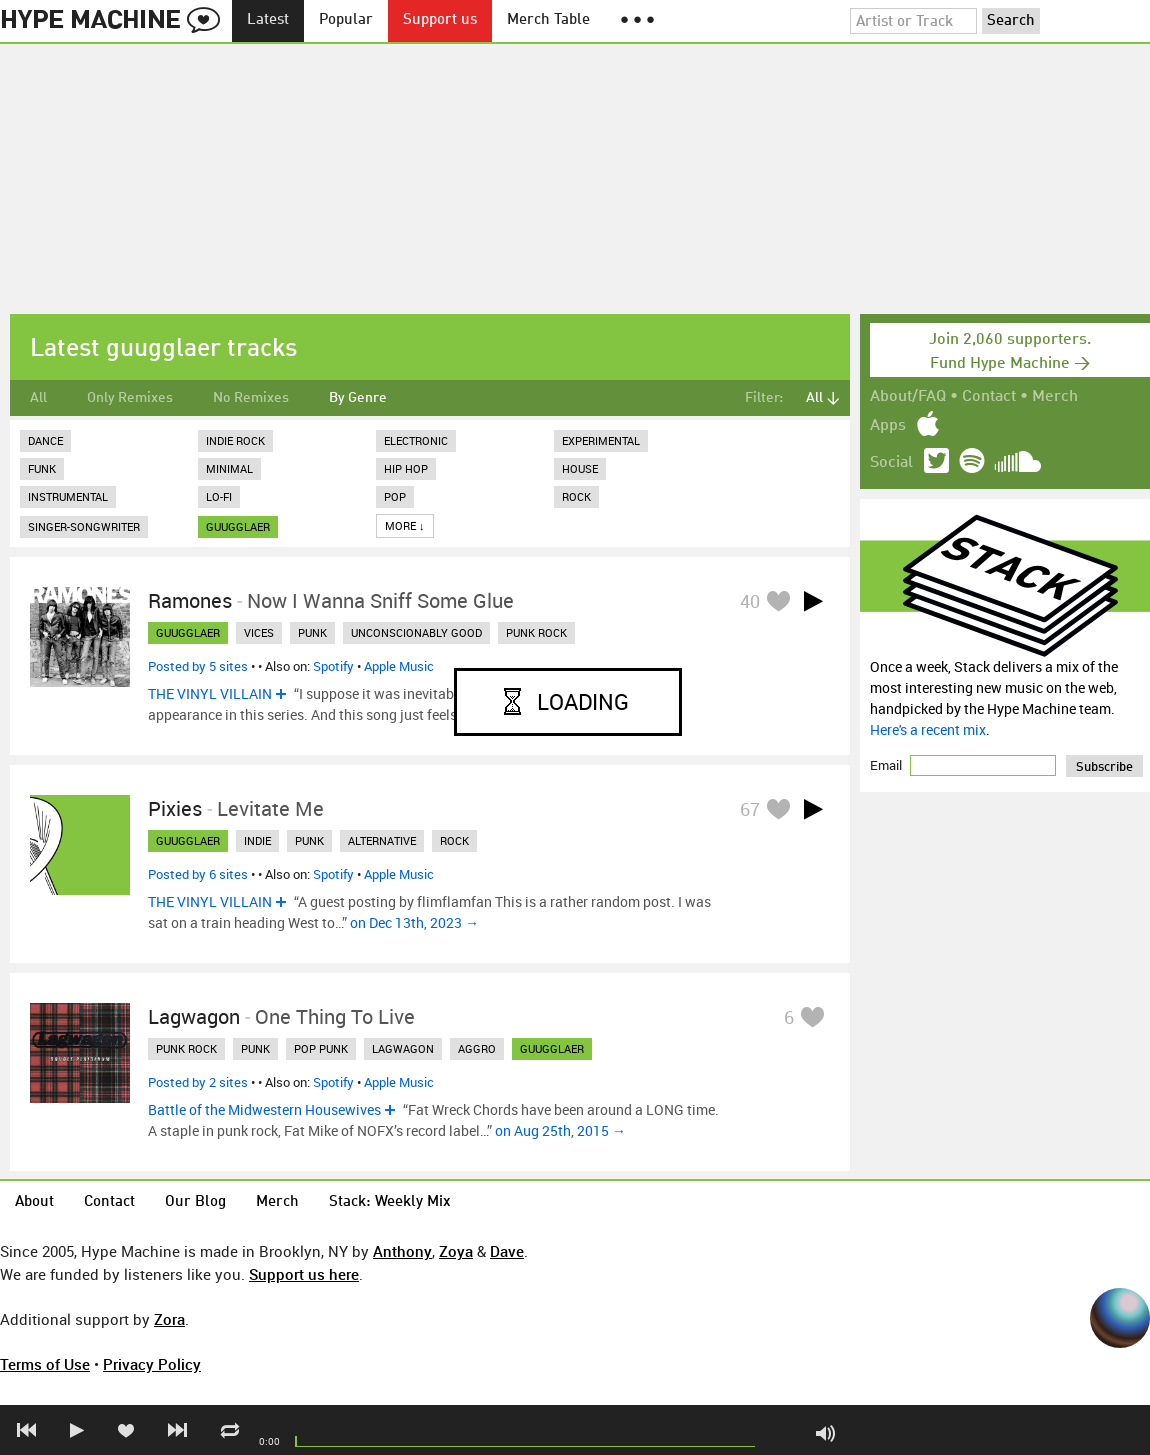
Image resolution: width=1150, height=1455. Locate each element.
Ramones (190, 600)
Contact (989, 397)
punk (312, 632)
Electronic (416, 440)
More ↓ (405, 525)
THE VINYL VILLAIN (210, 693)
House (580, 468)
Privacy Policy (152, 1364)
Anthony (402, 1251)
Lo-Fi (219, 496)
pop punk (321, 1048)
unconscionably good (416, 632)
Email (887, 765)
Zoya (456, 1251)
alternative (382, 840)
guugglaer (238, 526)
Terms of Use (45, 1364)
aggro (477, 1048)
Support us (440, 20)
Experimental (601, 440)
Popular (346, 20)
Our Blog (195, 1202)
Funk (42, 468)
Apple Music (399, 666)
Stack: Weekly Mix (390, 1202)
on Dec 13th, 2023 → (414, 922)
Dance (45, 440)
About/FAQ (908, 397)
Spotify (333, 666)
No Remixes (251, 398)
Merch (1055, 397)
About (34, 1202)
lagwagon (403, 1048)
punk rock (536, 632)
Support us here (304, 1274)
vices (259, 632)
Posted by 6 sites (198, 874)
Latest (268, 20)
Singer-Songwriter (84, 526)
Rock (576, 496)
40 (750, 601)
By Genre (358, 398)
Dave (507, 1251)
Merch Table (548, 20)
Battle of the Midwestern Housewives (264, 1109)
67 (750, 809)
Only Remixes (130, 398)
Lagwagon (194, 1016)
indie (257, 840)
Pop (395, 496)
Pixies (175, 808)
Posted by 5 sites (198, 666)
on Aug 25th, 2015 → (560, 1130)
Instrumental (68, 496)
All (38, 398)
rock (454, 840)
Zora (169, 1319)
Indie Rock (235, 440)
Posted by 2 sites (198, 1082)
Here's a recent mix (928, 729)
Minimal (229, 468)
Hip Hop (406, 468)
